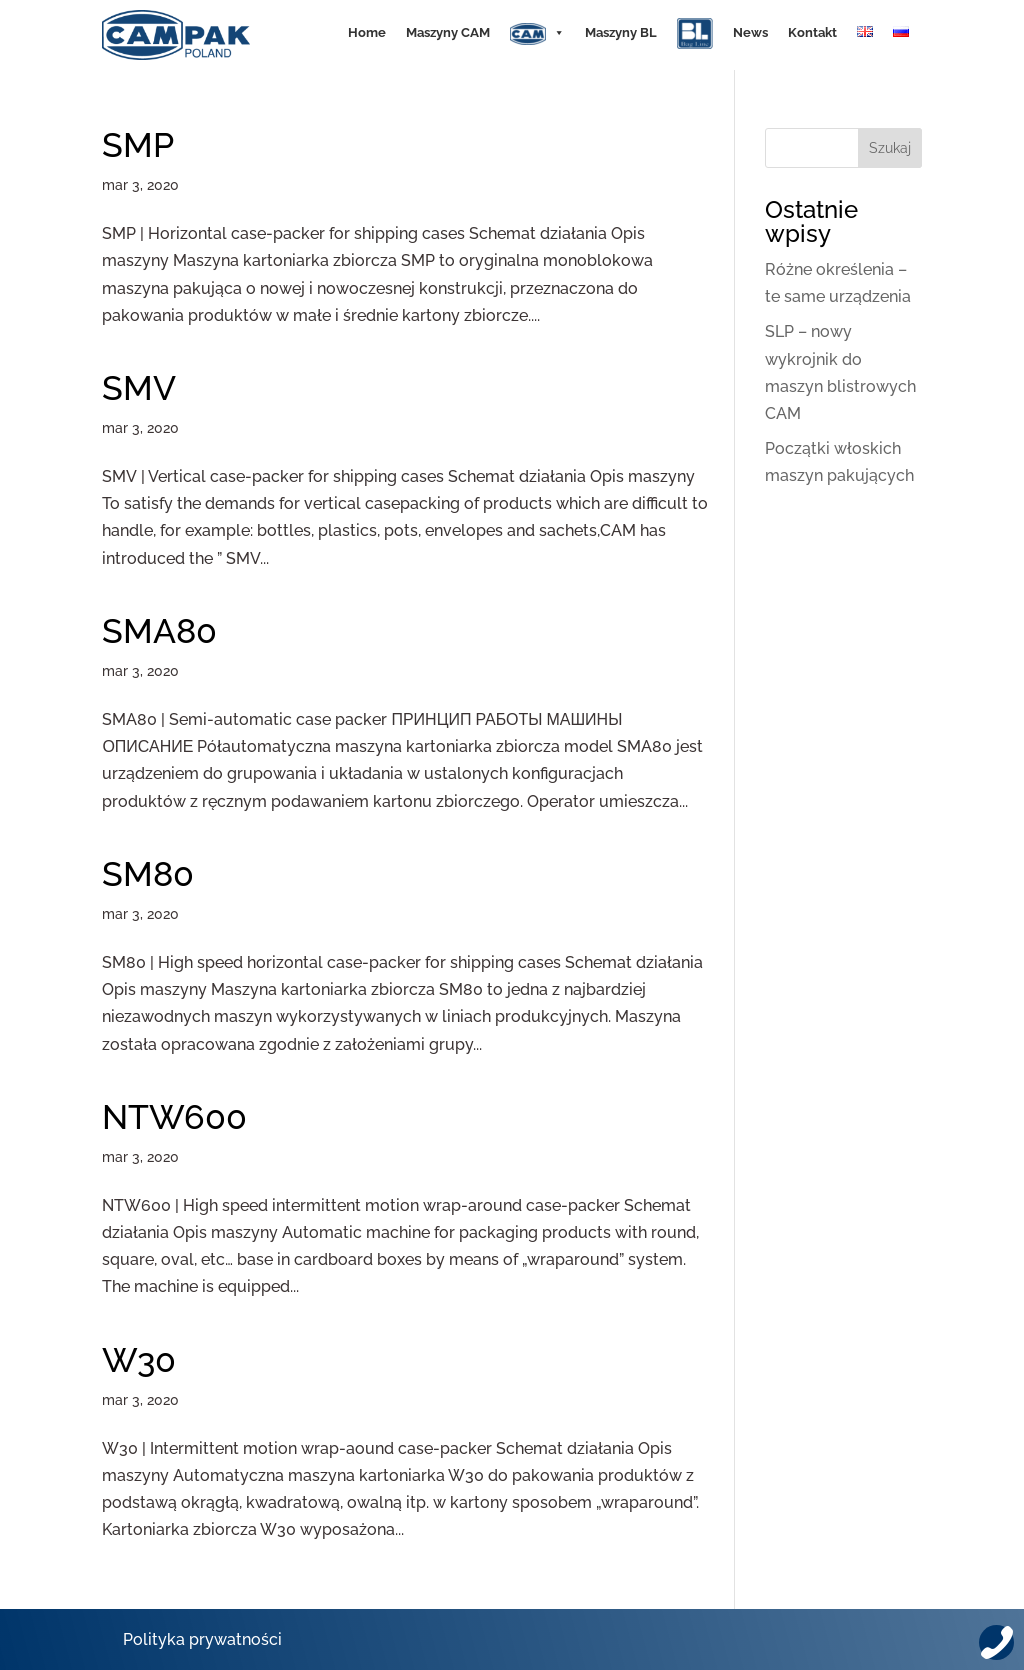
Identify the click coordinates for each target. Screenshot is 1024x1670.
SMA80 (159, 631)
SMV (139, 388)
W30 (139, 1360)
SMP (138, 145)
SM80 (148, 874)
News (750, 32)
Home (367, 32)
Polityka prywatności (202, 1639)
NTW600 (174, 1117)
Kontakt (812, 32)
